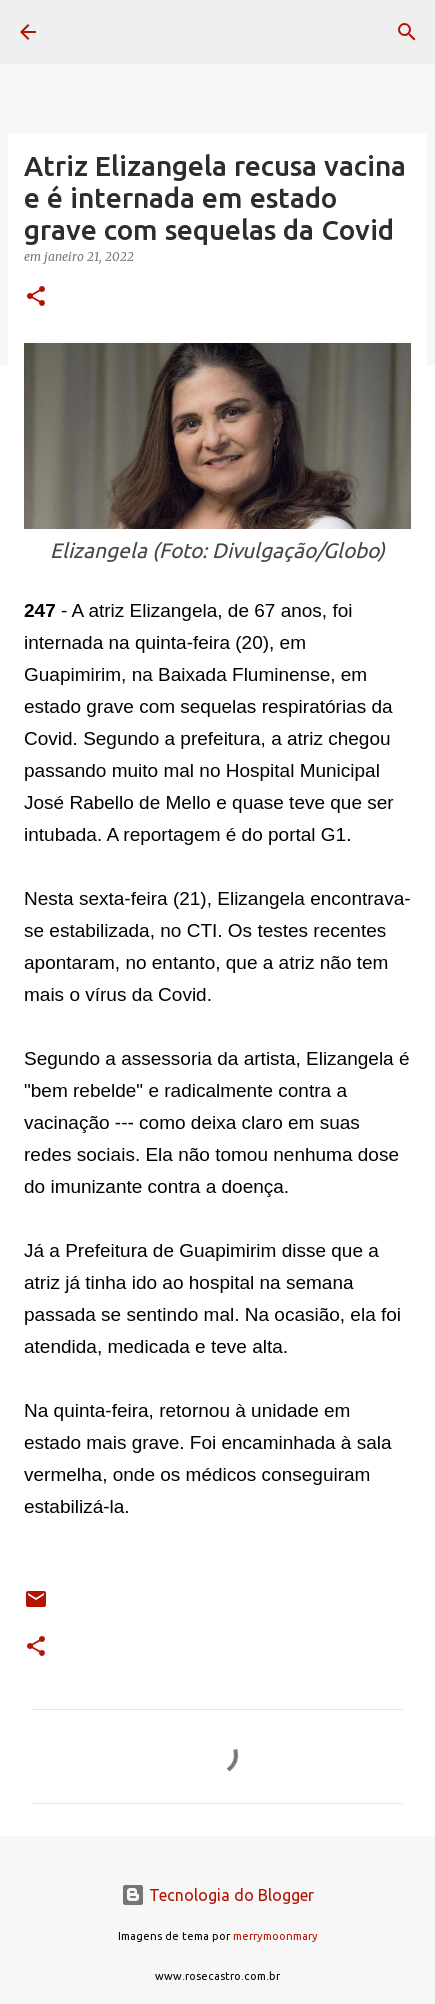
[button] (36, 297)
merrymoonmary (275, 1936)
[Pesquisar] (407, 32)
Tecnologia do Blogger (217, 1895)
